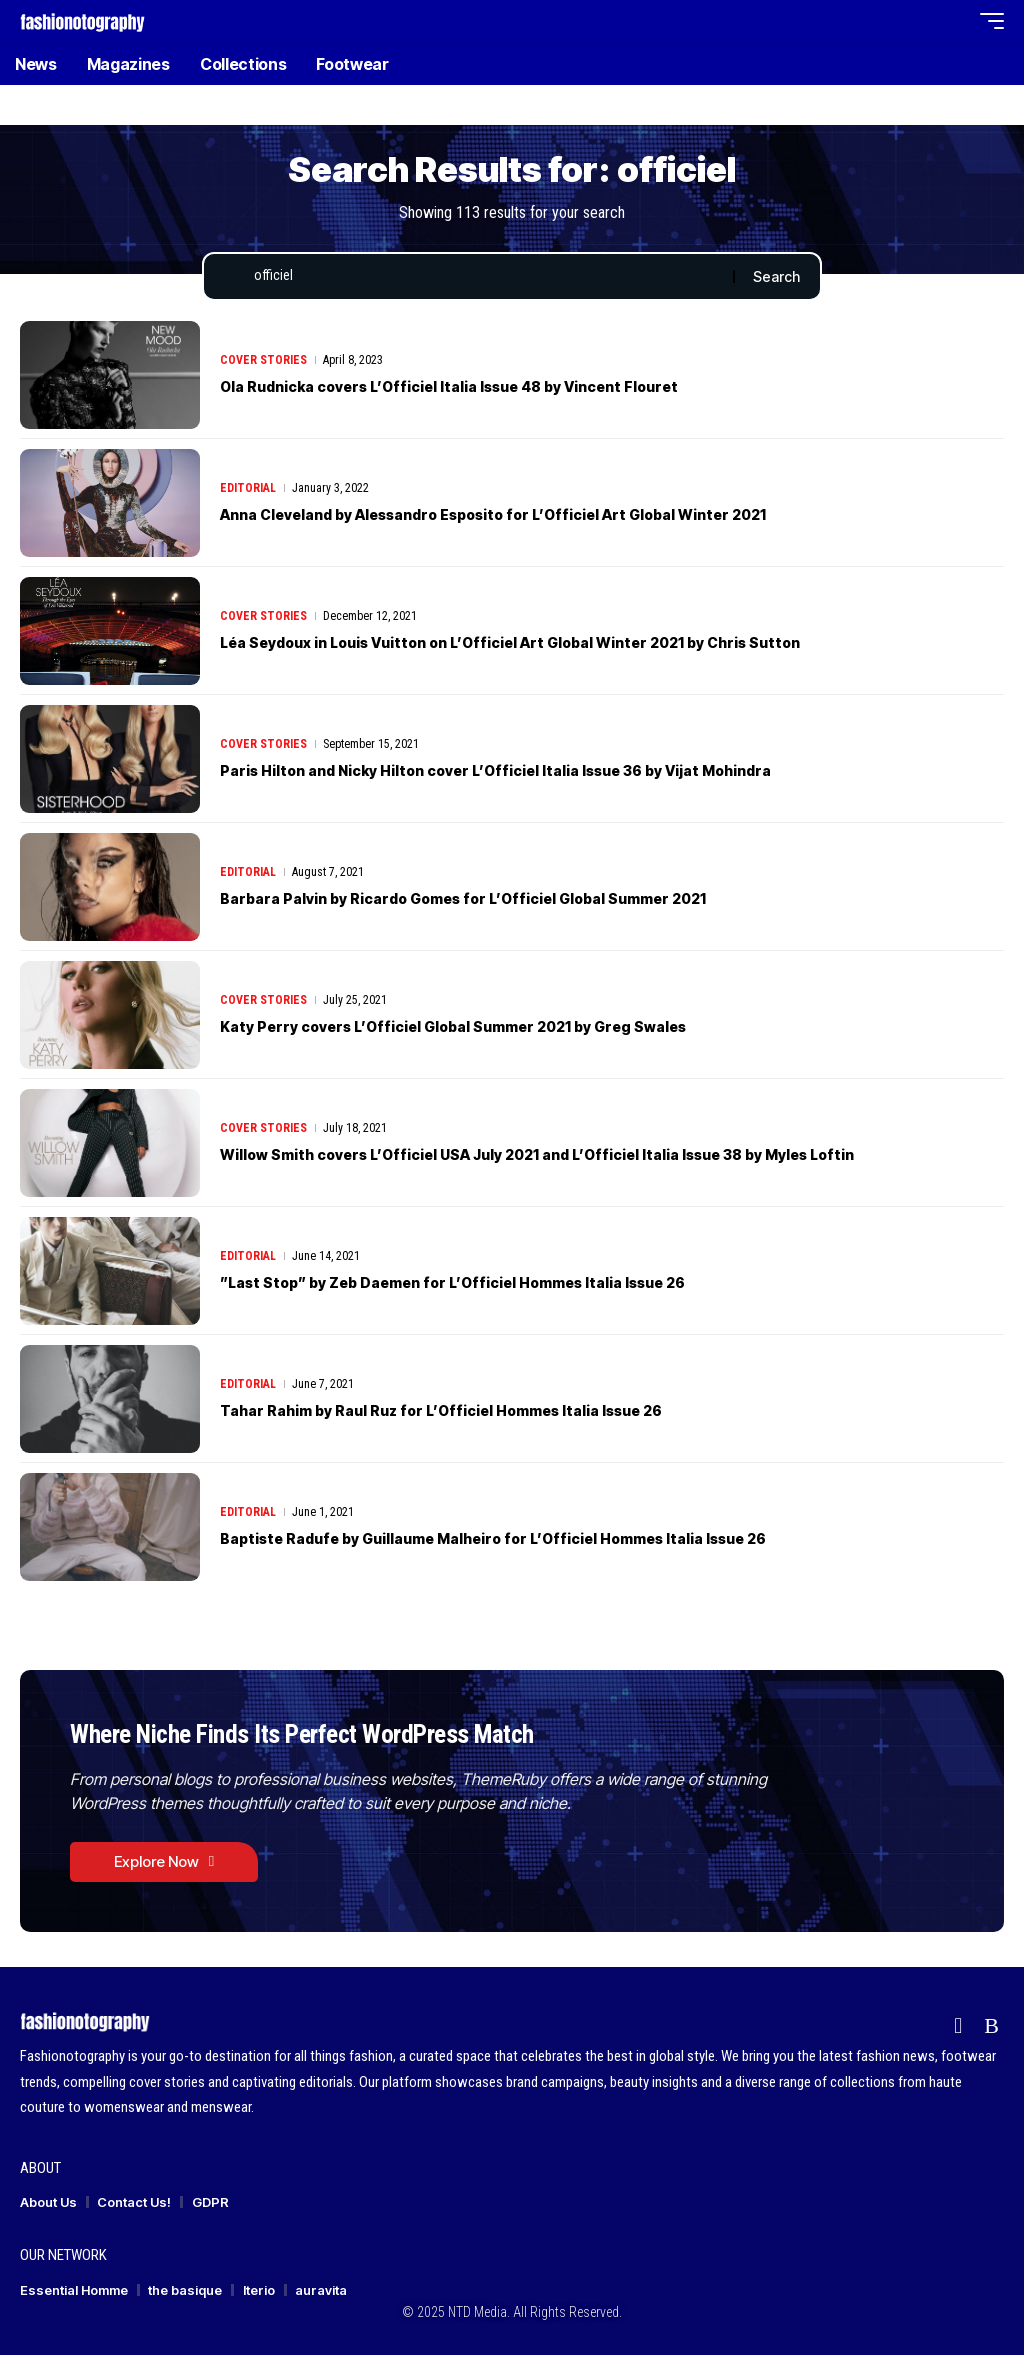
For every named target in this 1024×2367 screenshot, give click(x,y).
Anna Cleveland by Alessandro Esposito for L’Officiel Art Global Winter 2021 (548, 519)
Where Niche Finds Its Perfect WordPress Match (349, 1739)
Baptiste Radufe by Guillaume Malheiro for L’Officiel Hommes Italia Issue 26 (546, 1543)
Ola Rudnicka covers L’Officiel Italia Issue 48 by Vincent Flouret (495, 391)
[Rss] (991, 2038)
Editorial (248, 493)
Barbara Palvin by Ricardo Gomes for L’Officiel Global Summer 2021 (510, 903)
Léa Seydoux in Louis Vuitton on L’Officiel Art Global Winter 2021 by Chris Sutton (565, 647)
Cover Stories (263, 365)
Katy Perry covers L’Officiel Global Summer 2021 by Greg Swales (498, 1031)
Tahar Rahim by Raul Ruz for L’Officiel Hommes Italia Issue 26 (483, 1415)
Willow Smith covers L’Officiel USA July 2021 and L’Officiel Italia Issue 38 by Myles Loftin (600, 1159)
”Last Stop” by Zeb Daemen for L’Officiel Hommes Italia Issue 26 (497, 1287)
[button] (913, 21)
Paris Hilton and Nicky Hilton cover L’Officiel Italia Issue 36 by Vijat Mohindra (551, 775)
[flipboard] (958, 2038)
